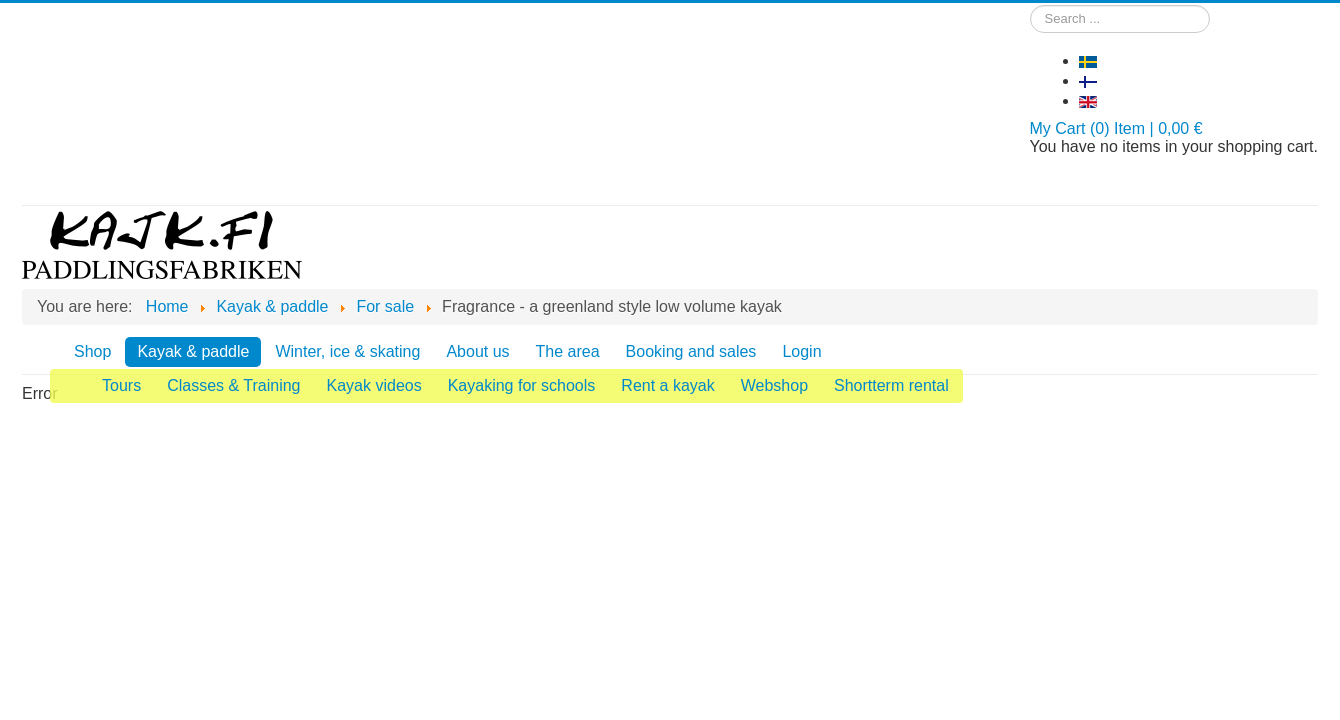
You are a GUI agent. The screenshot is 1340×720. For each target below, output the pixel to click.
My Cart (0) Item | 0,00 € (1116, 128)
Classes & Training (233, 385)
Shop (92, 351)
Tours (121, 385)
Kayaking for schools (522, 385)
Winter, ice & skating (347, 351)
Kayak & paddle (193, 351)
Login (801, 351)
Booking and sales (691, 351)
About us (477, 351)
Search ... (1030, 5)
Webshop (774, 385)
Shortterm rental (891, 385)
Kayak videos (374, 385)
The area (568, 351)
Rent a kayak (667, 385)
